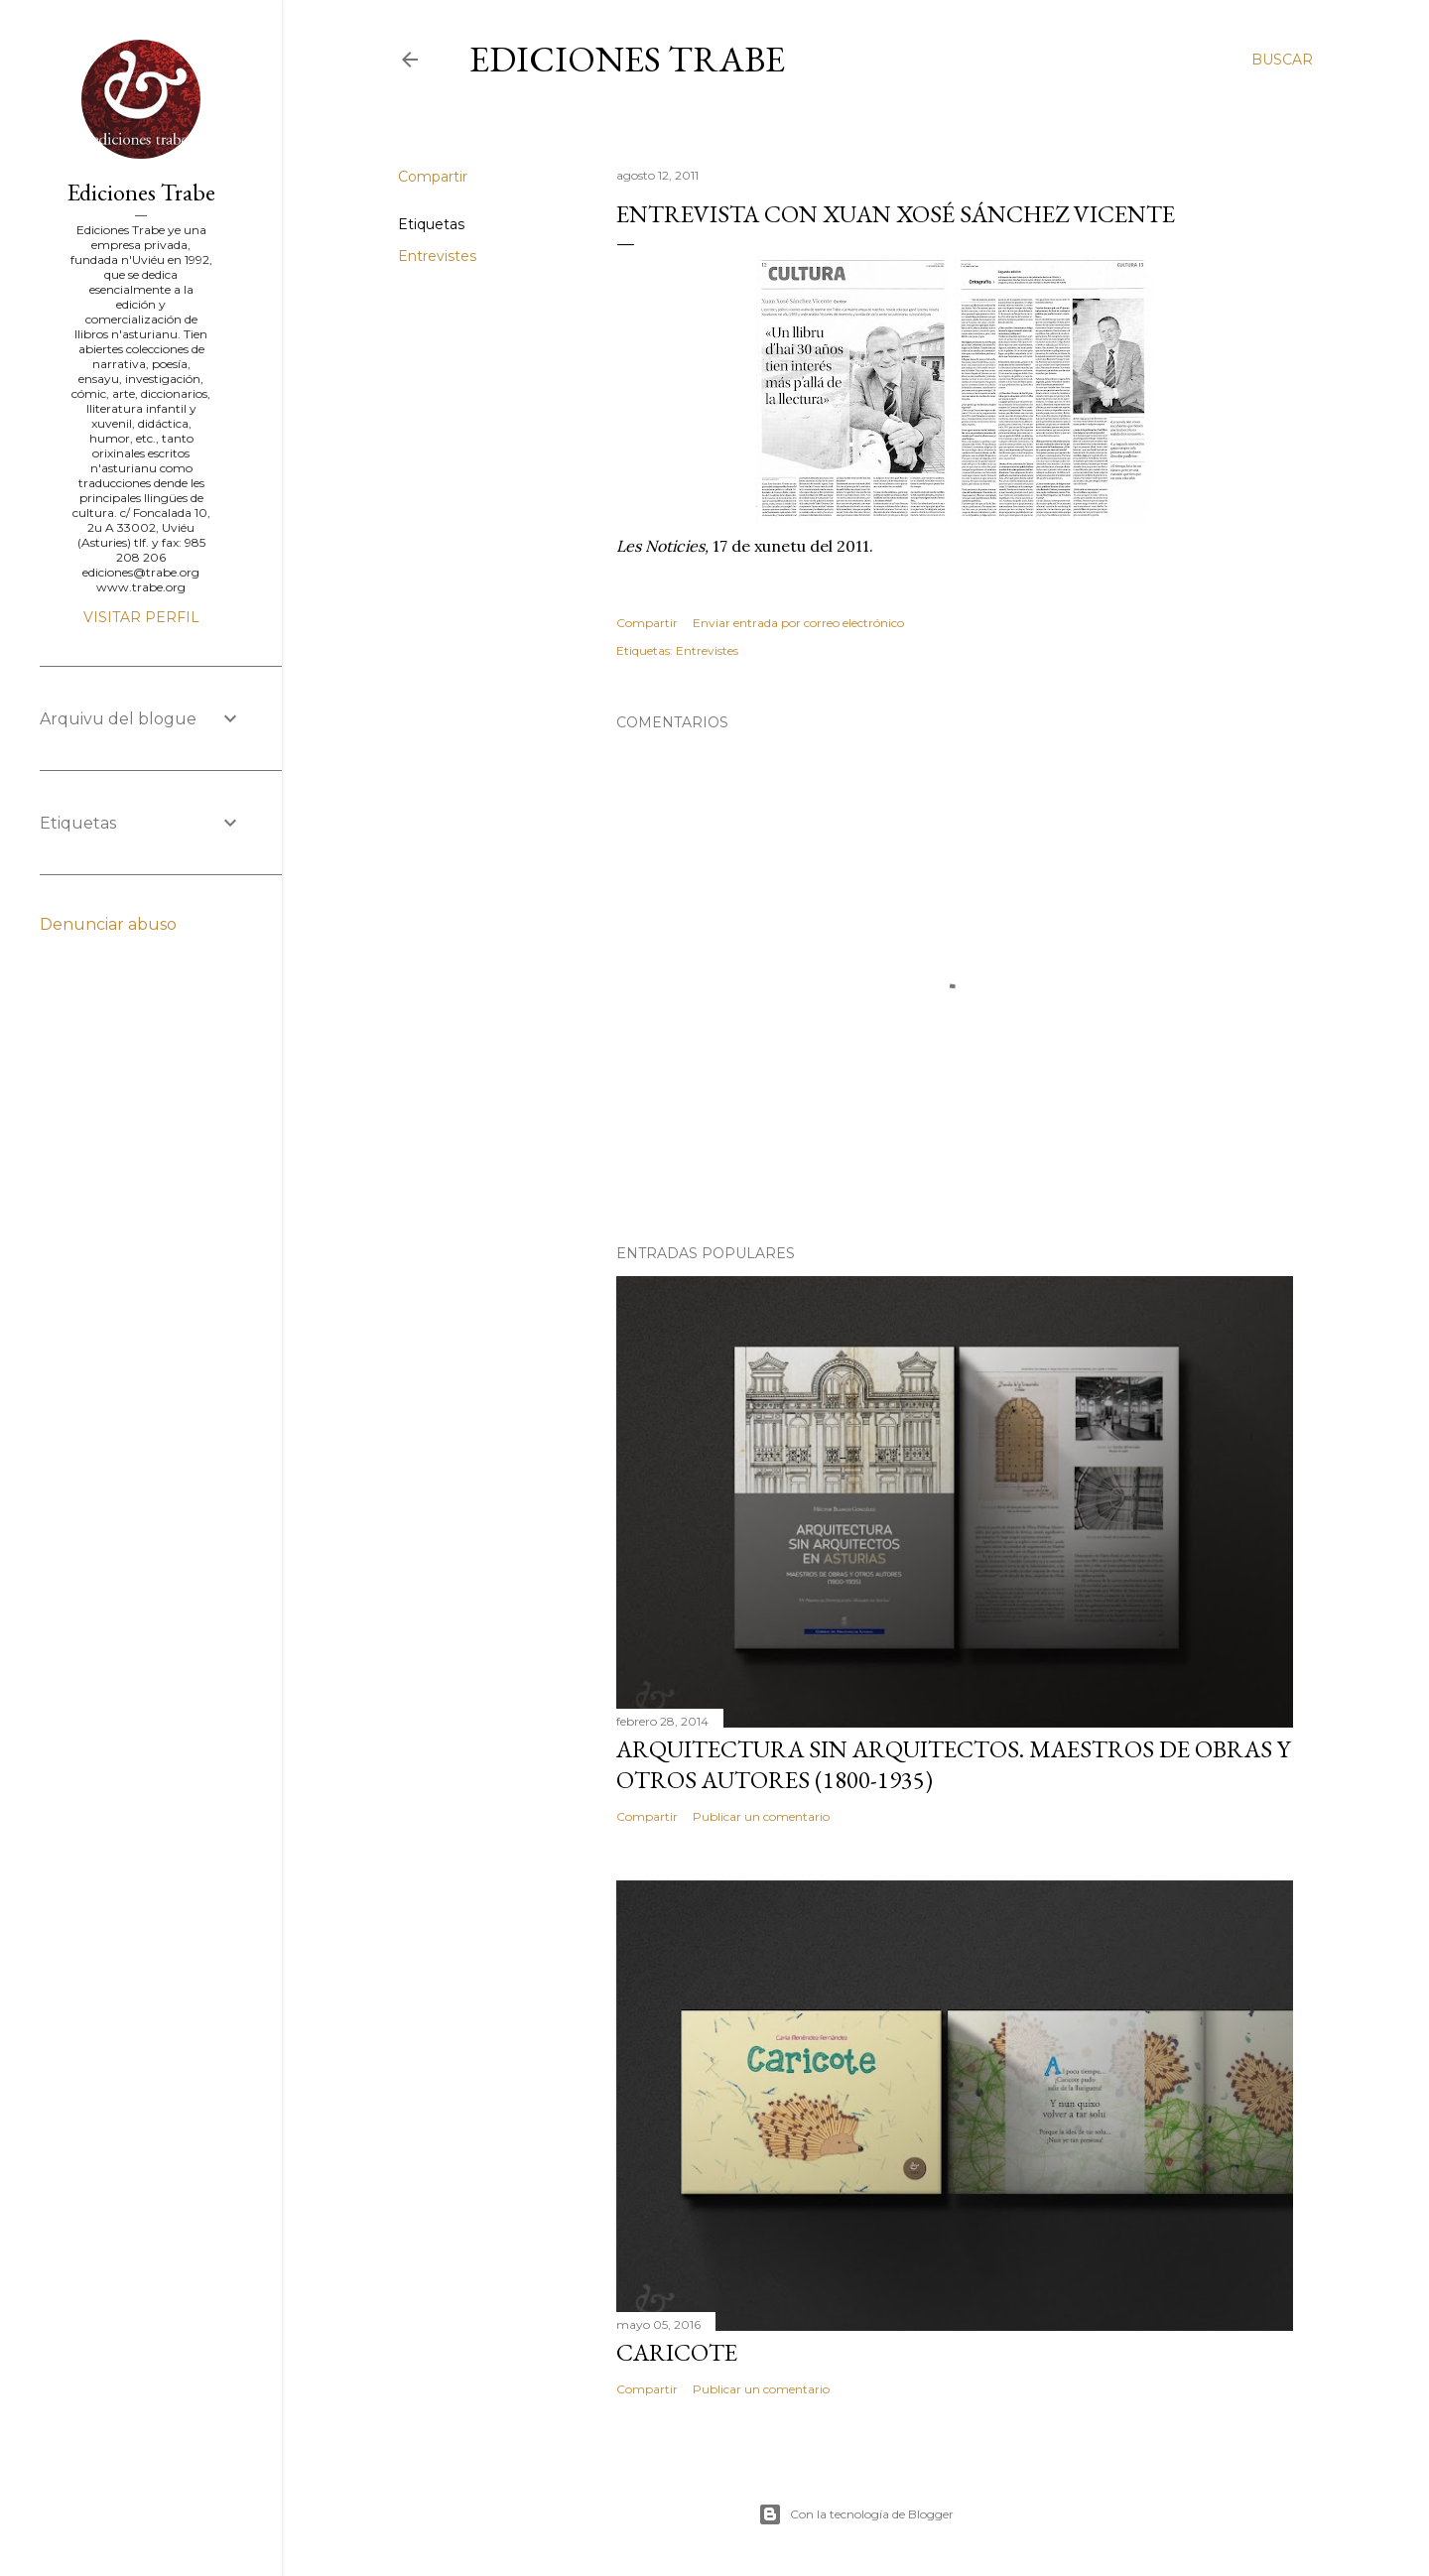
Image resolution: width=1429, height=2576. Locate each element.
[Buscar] (1282, 59)
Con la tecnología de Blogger (856, 2514)
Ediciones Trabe (627, 59)
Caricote (676, 2352)
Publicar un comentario (761, 1816)
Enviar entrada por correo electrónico (798, 622)
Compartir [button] (432, 177)
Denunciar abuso (108, 924)
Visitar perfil (141, 617)
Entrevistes (437, 256)
